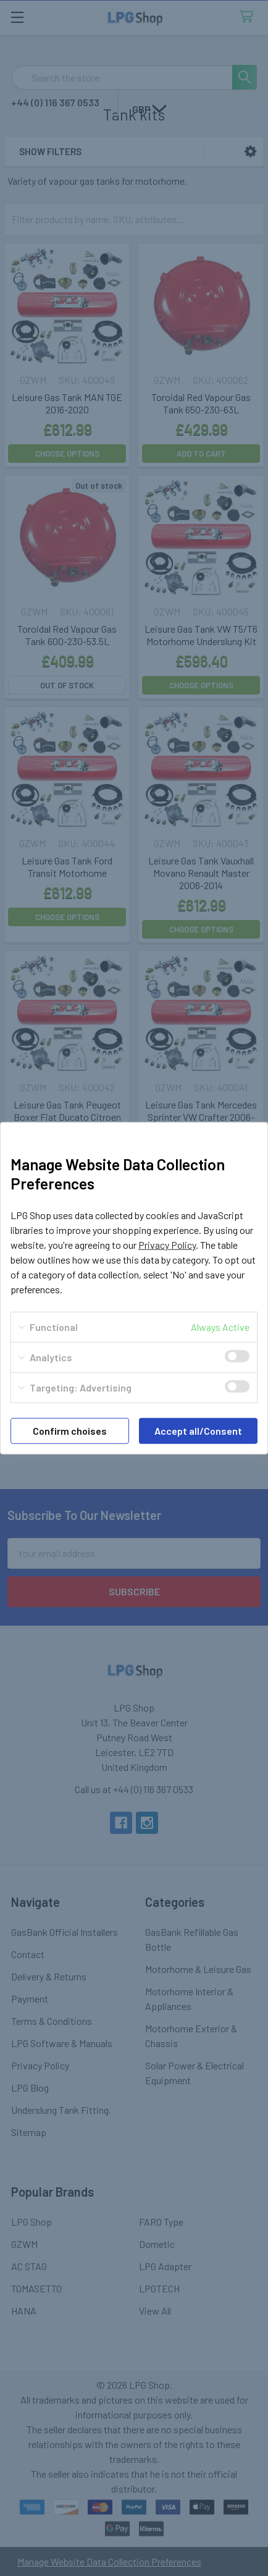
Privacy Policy (167, 1245)
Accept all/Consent (198, 1431)
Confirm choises (70, 1431)
